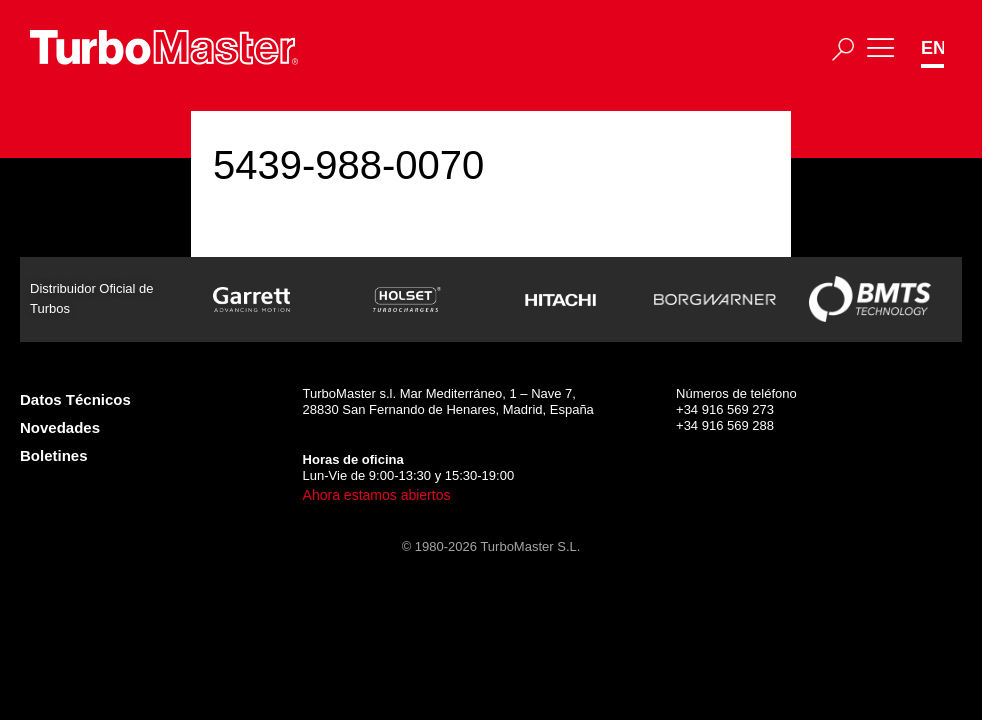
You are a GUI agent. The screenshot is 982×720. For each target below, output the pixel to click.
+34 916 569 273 (725, 409)
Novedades (60, 427)
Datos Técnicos (75, 399)
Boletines (54, 455)
